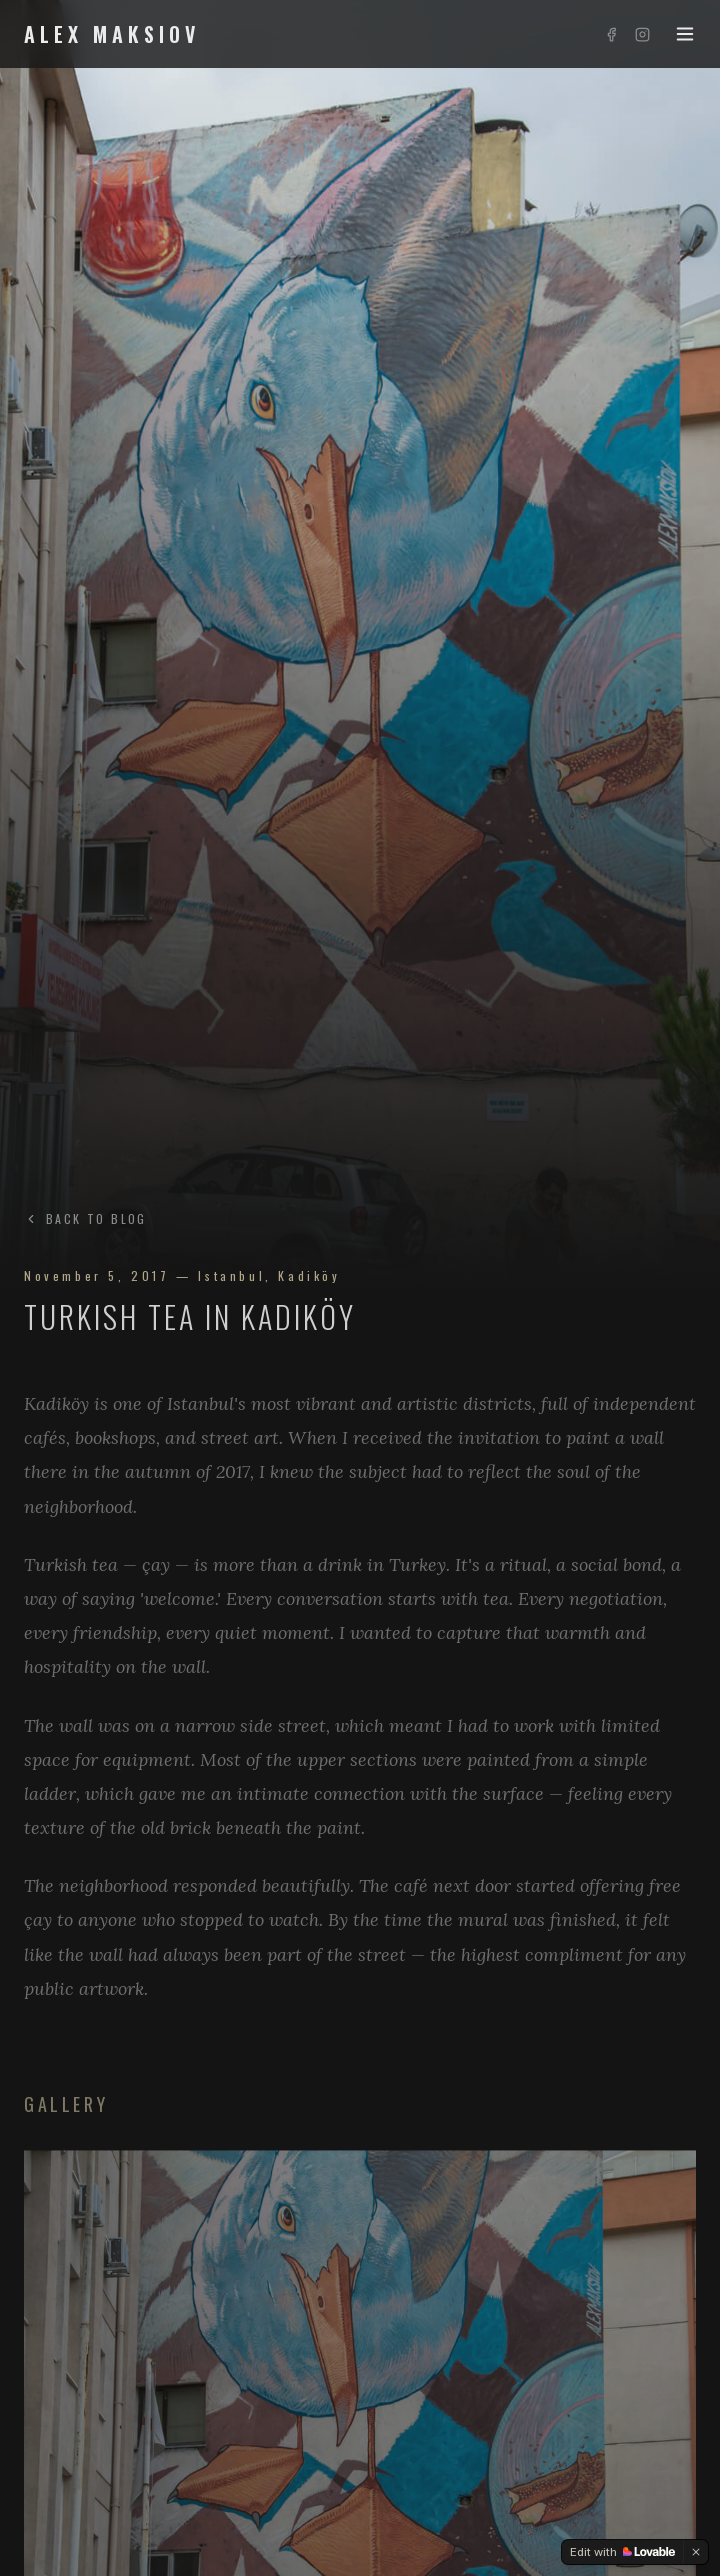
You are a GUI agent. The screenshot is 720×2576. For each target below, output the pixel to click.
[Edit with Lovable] (622, 2552)
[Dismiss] (696, 2552)
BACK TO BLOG (85, 1219)
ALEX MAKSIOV (112, 34)
